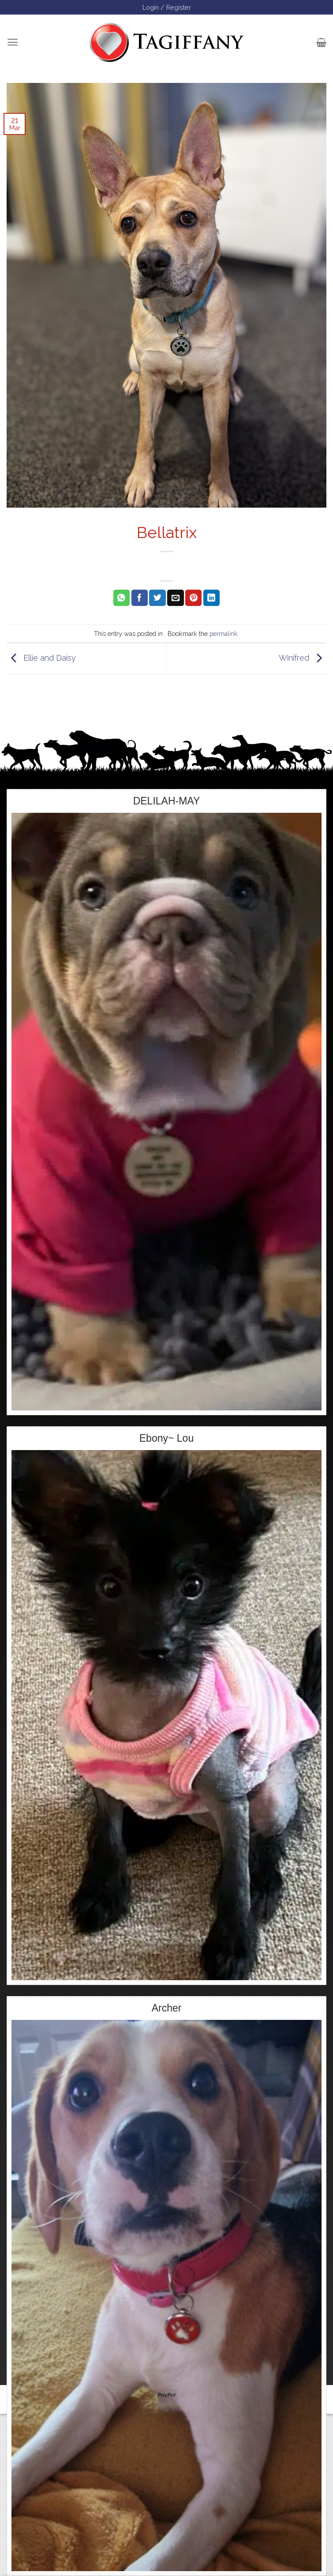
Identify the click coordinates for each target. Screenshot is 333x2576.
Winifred (302, 657)
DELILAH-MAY (166, 801)
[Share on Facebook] (139, 598)
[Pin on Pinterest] (193, 598)
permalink (224, 633)
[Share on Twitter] (157, 598)
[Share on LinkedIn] (211, 598)
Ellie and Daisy (41, 657)
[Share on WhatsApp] (121, 598)
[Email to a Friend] (175, 598)
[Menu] (13, 42)
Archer (167, 2008)
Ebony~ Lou (166, 1438)
